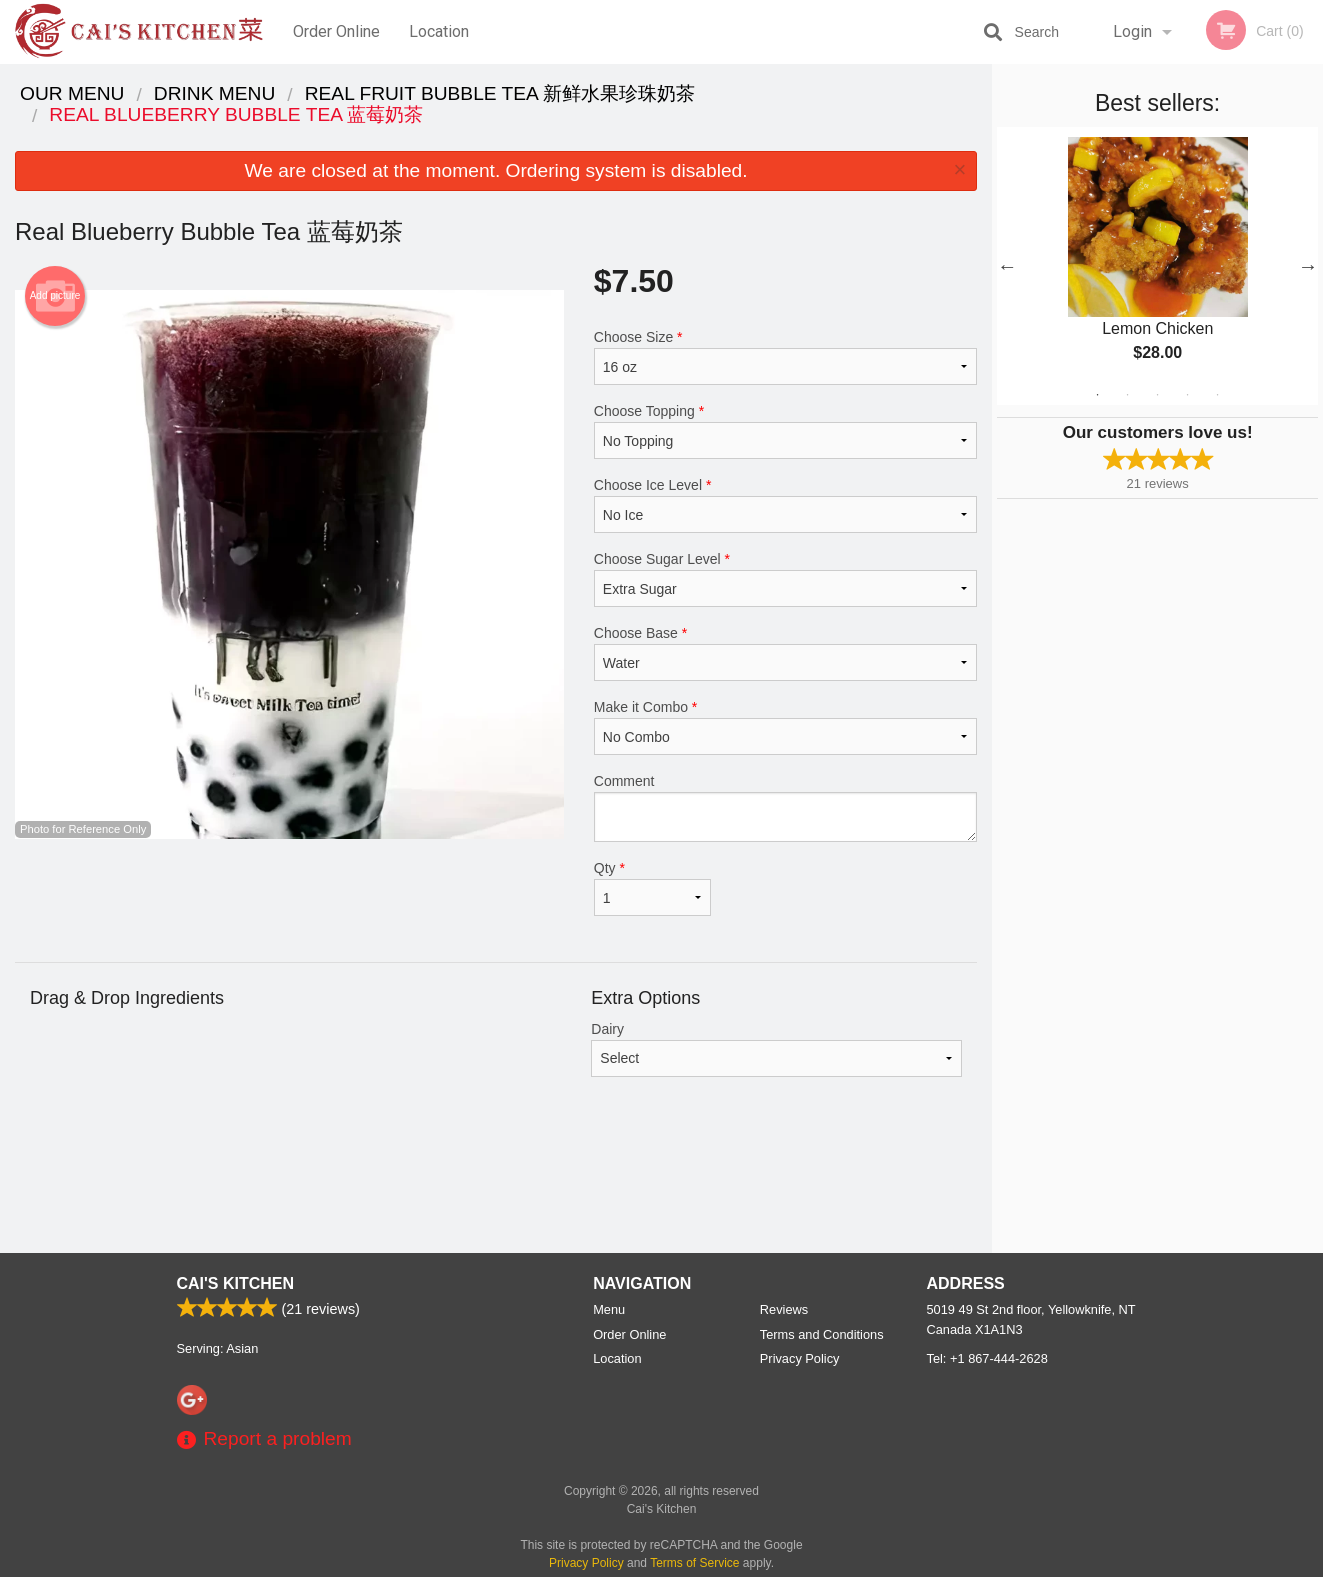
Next (1308, 266)
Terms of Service (694, 1563)
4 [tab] (1188, 395)
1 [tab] (1098, 395)
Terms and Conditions (822, 1334)
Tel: (987, 1358)
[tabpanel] (1157, 266)
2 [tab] (1128, 395)
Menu (609, 1309)
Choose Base (785, 653)
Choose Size (785, 357)
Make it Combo (785, 727)
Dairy (776, 1049)
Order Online (336, 31)
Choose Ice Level (785, 505)
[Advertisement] (496, 1188)
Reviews (784, 1309)
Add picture (55, 296)
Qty (652, 888)
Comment (785, 807)
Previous (1007, 266)
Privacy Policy (800, 1358)
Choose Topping (785, 431)
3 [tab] (1158, 395)
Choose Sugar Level (785, 579)
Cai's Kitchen (236, 1283)
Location (439, 31)
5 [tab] (1218, 395)
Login (1132, 31)
